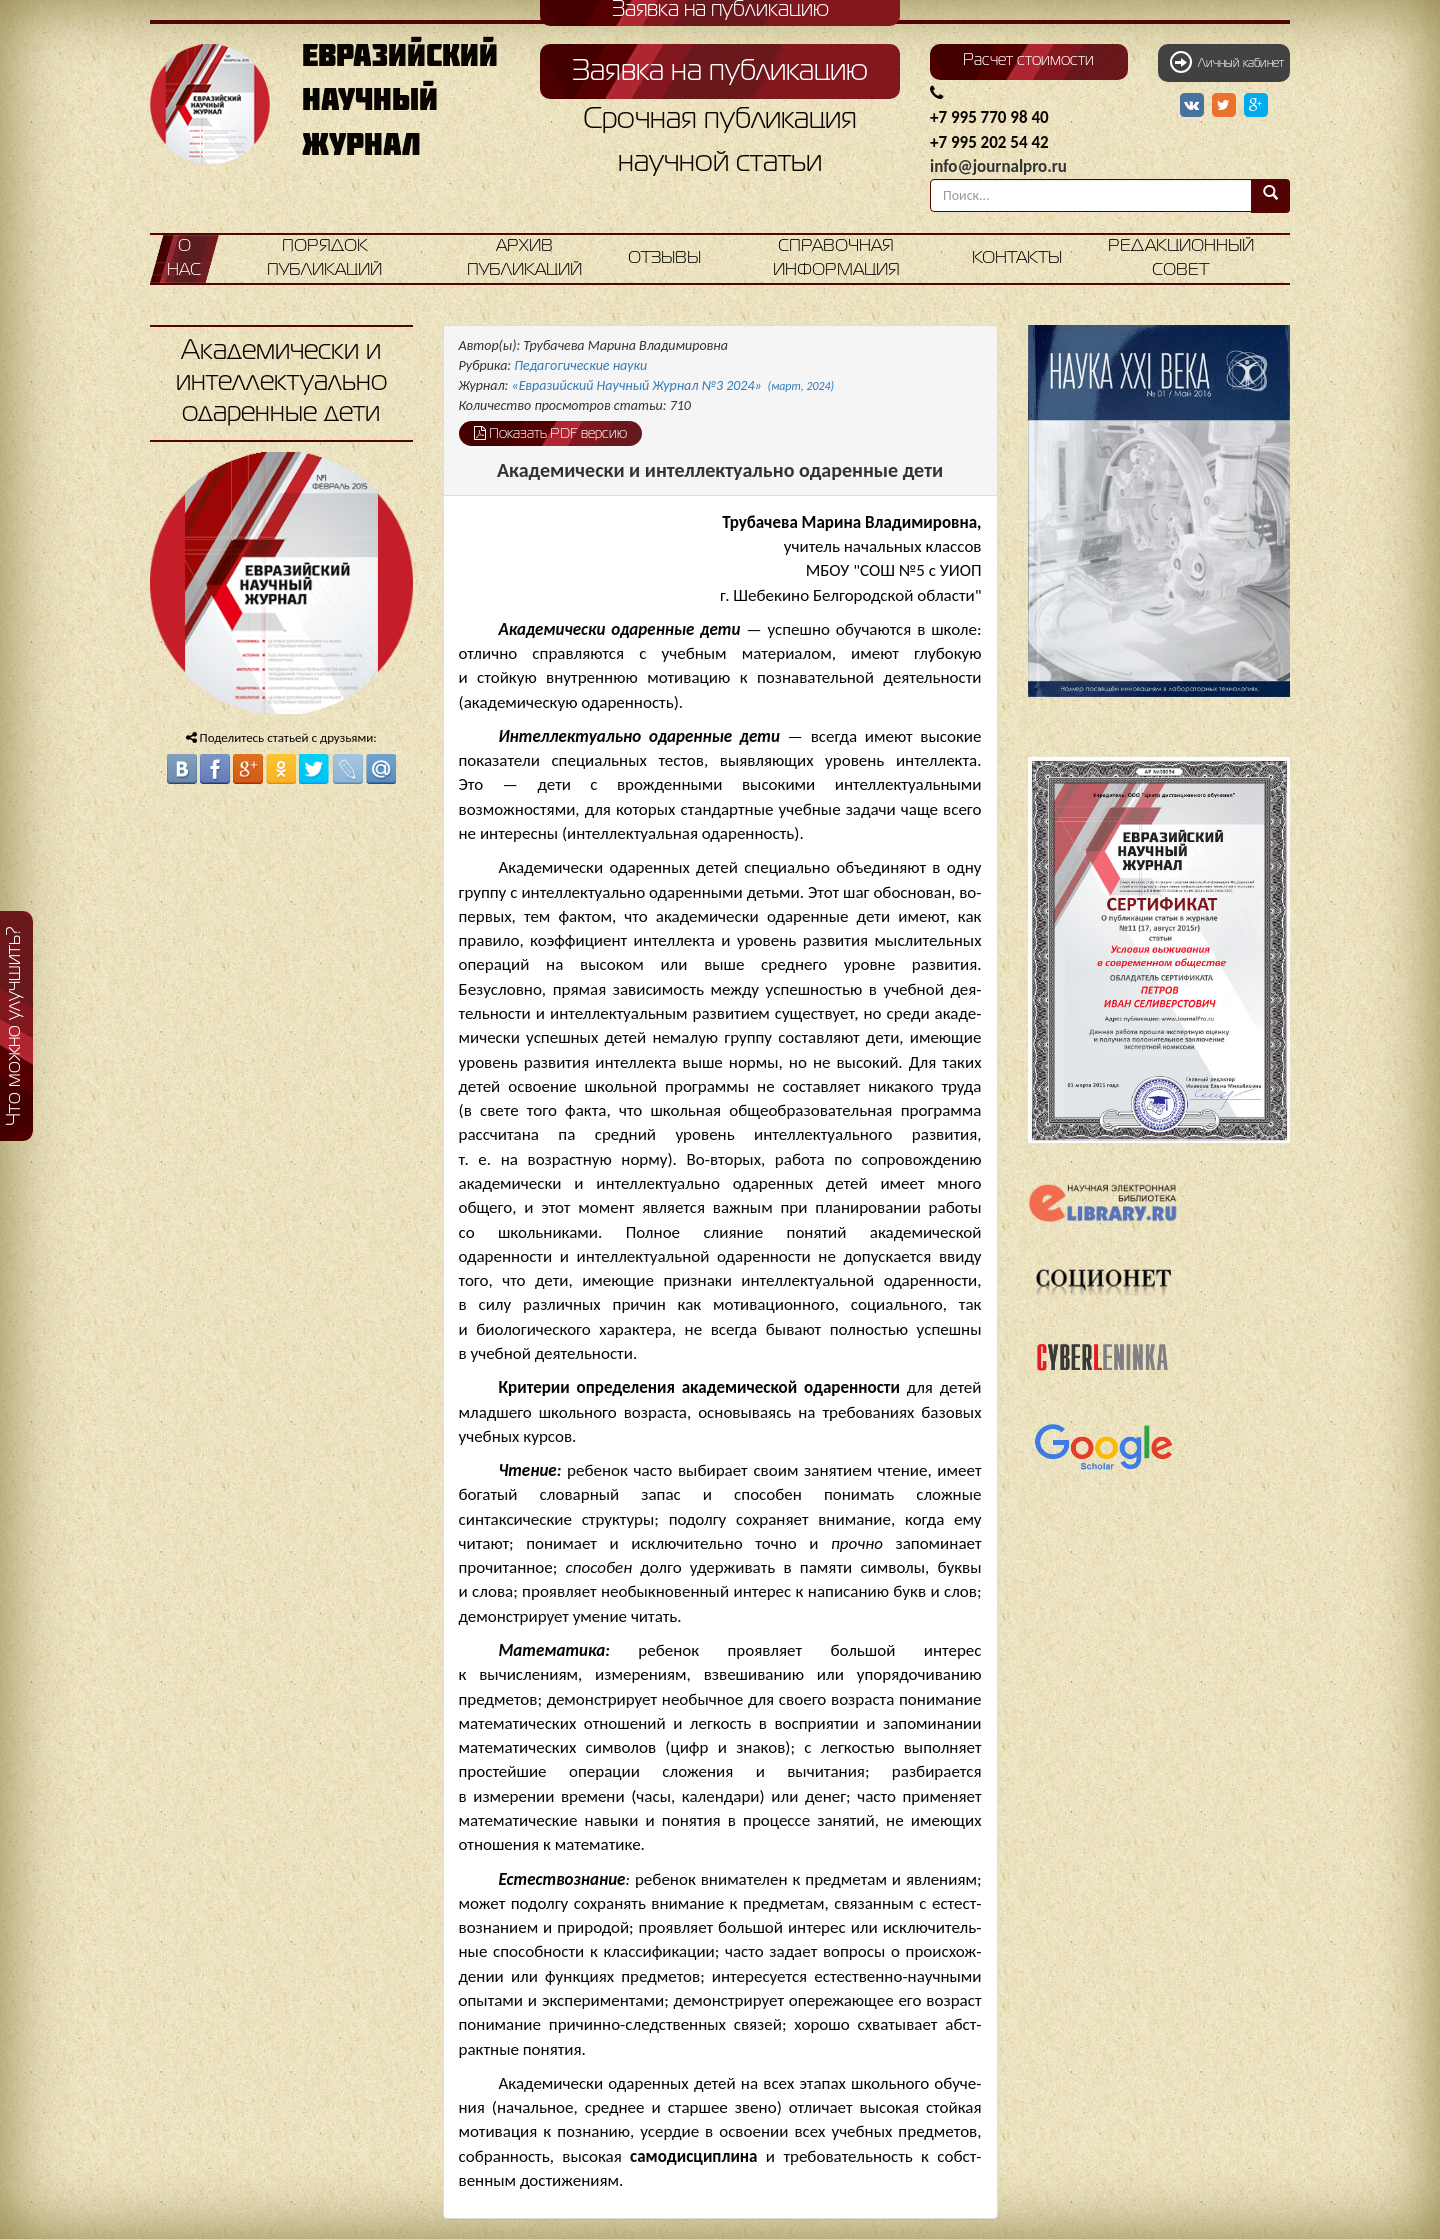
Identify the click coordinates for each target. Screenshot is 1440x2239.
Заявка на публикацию (720, 72)
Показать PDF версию (550, 433)
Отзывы (664, 258)
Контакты (1017, 258)
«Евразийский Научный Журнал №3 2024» (673, 385)
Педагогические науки (580, 365)
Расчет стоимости (1028, 61)
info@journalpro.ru (998, 166)
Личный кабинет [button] (1227, 62)
